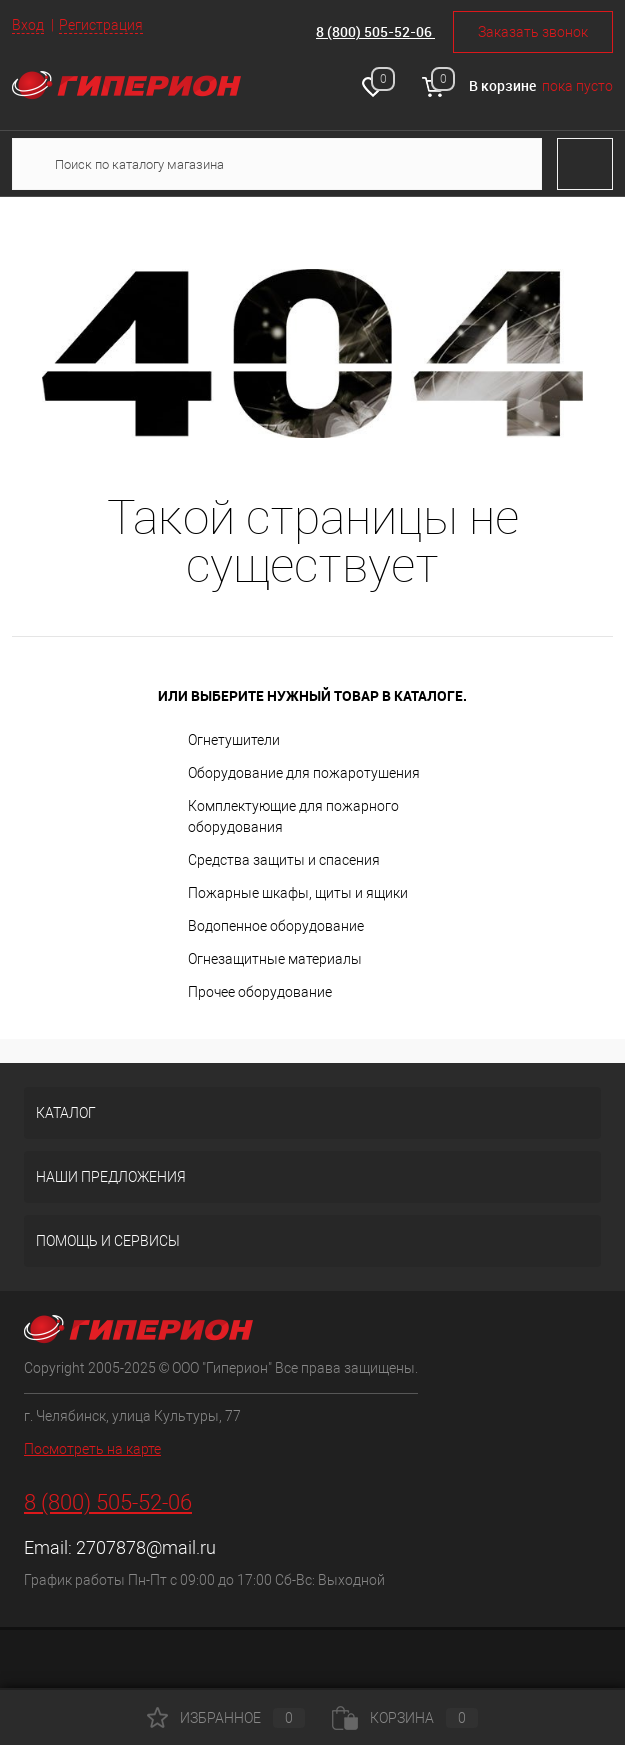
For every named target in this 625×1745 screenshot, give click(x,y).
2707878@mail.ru (146, 1547)
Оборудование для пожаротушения (304, 773)
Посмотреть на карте (92, 1449)
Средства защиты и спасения (284, 860)
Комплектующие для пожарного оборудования (293, 816)
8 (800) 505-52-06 (375, 31)
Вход (28, 25)
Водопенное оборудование (276, 926)
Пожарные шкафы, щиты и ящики (298, 893)
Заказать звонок (533, 32)
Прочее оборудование (260, 992)
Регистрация (101, 25)
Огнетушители (234, 740)
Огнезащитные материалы (275, 959)
